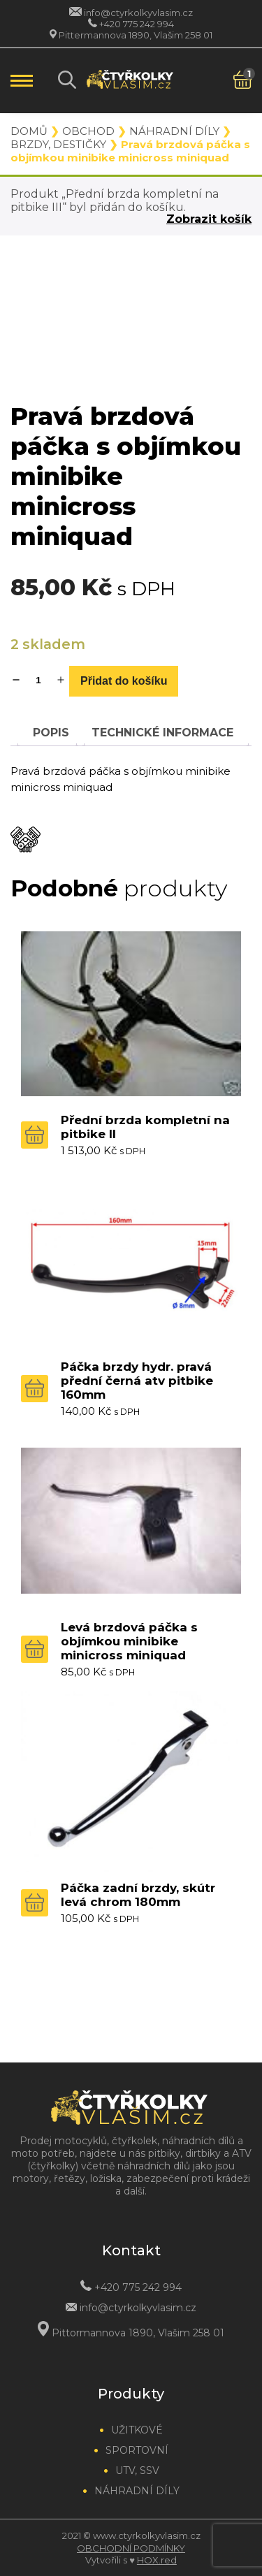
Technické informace (162, 732)
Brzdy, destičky (58, 144)
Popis (51, 732)
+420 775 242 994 (136, 23)
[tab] (51, 732)
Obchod (88, 131)
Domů (29, 131)
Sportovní (136, 2450)
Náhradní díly (174, 131)
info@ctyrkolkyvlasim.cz (138, 12)
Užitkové (137, 2430)
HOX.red (157, 2560)
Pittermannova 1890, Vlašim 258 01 (135, 35)
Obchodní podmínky (131, 2548)
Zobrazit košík (209, 219)
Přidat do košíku (123, 681)
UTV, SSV (137, 2470)
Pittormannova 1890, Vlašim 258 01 (138, 2333)
